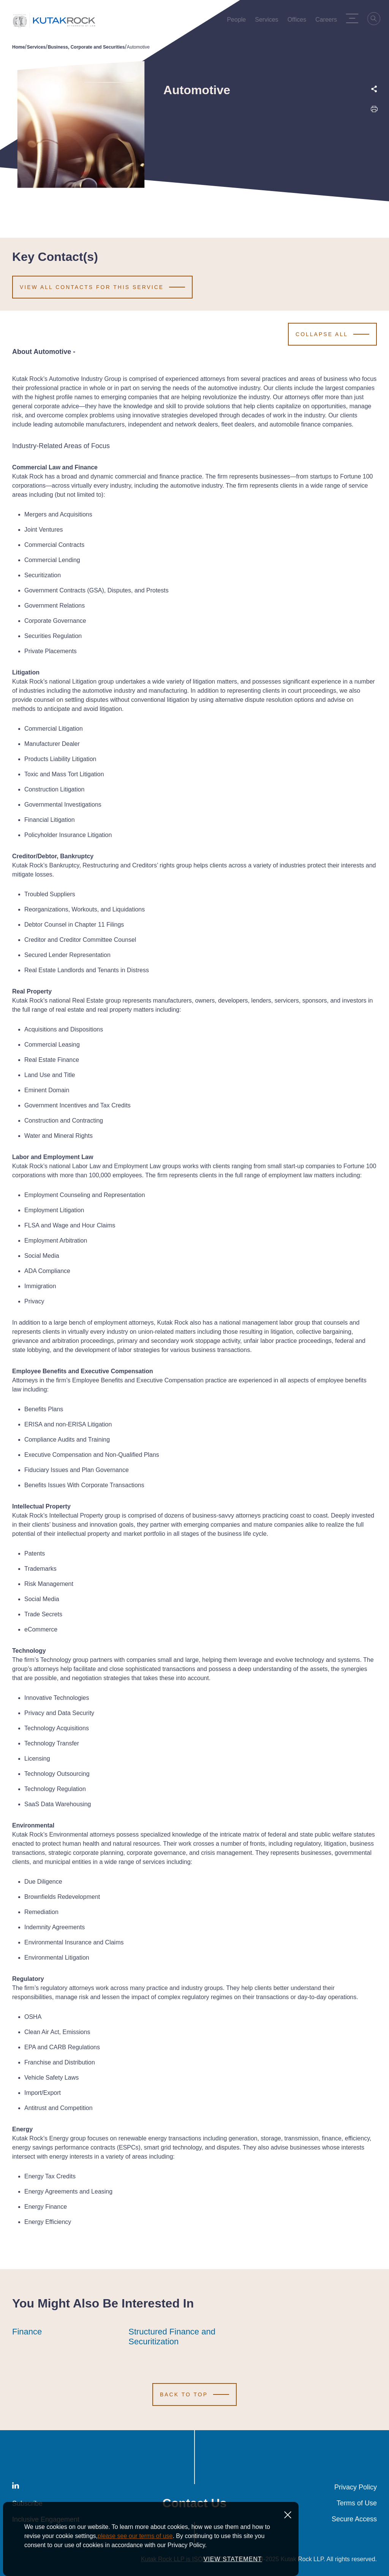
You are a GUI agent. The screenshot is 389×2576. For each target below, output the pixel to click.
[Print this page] (374, 111)
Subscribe (27, 2503)
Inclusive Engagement (45, 2519)
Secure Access (354, 2519)
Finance (27, 2332)
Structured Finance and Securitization (180, 2337)
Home (18, 47)
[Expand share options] (374, 89)
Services (36, 47)
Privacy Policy (355, 2487)
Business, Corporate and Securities (86, 47)
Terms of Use (357, 2503)
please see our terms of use (135, 2558)
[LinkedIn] (15, 2487)
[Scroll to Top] (194, 2394)
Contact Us (194, 2503)
